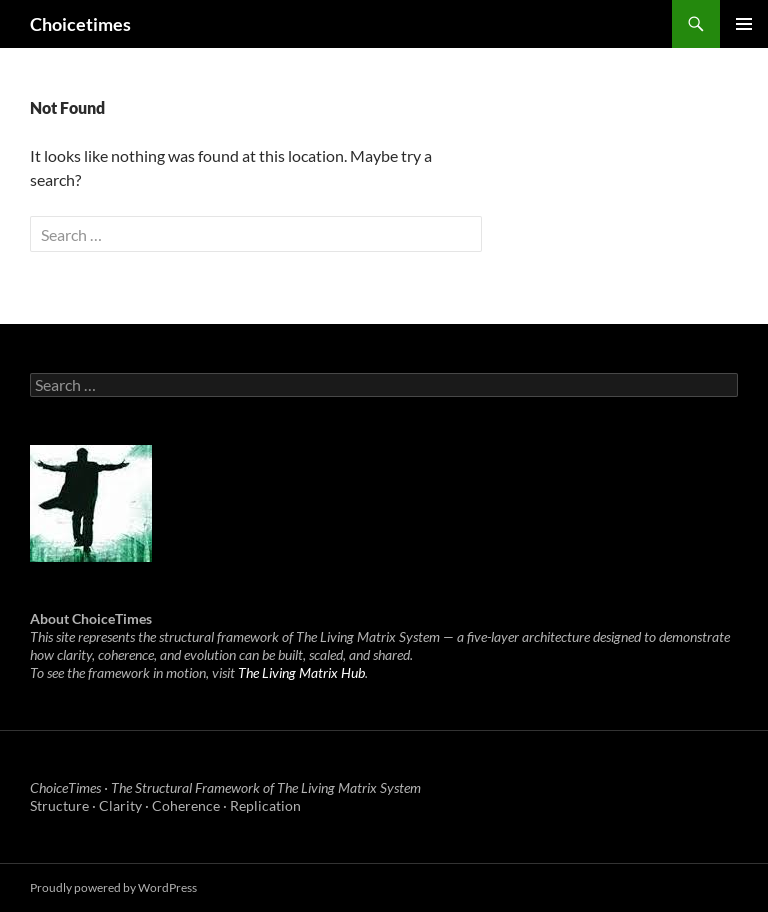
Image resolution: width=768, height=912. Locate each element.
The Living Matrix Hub (301, 672)
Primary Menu (744, 24)
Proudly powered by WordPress (113, 887)
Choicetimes (80, 24)
